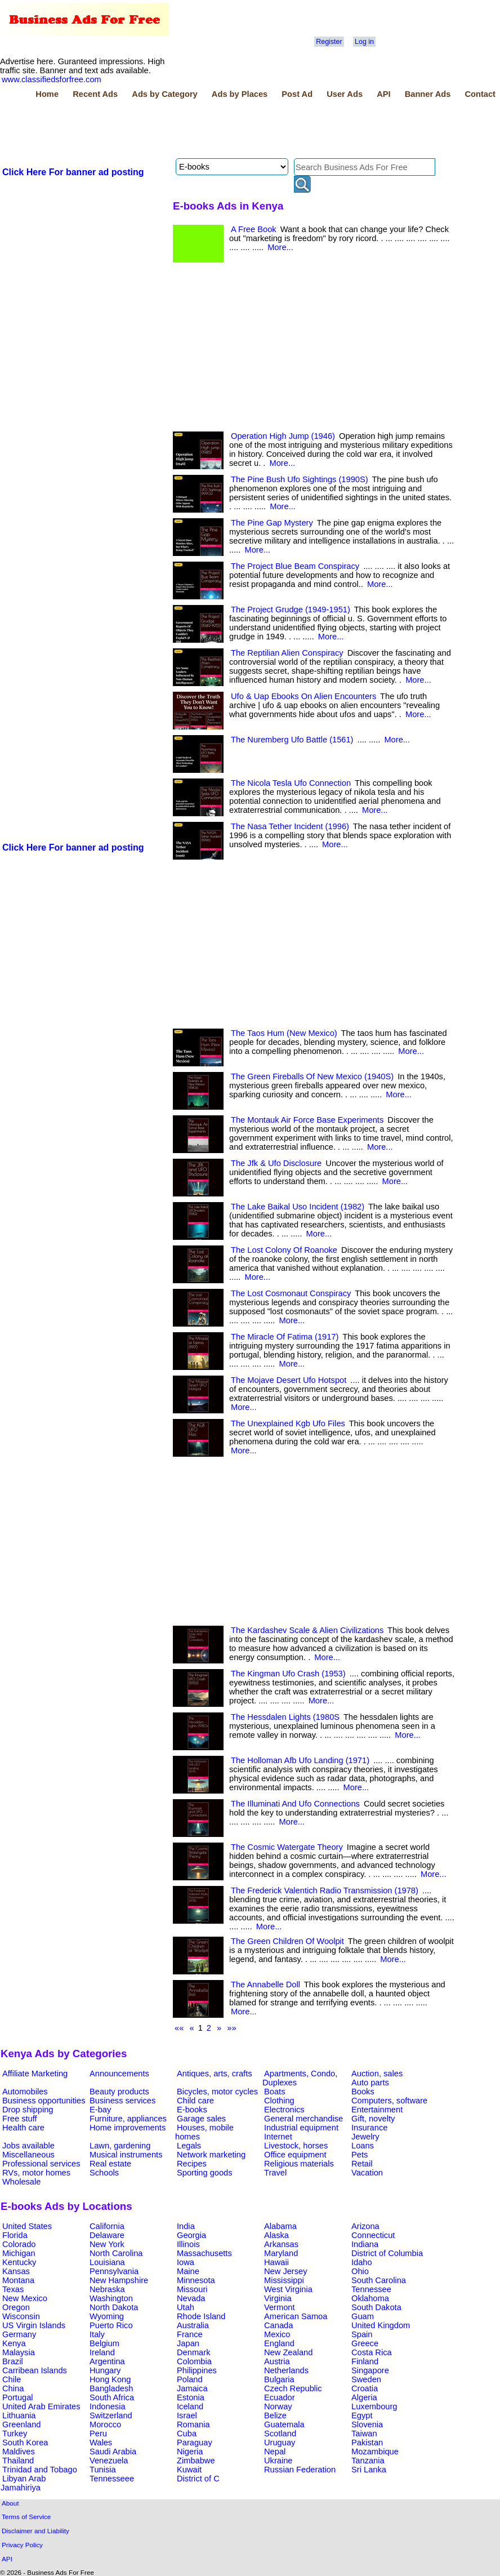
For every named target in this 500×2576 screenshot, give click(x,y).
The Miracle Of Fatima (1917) (284, 1336)
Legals (189, 2145)
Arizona (365, 2226)
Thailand (18, 2460)
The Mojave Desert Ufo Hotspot (288, 1380)
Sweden (366, 2379)
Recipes (192, 2163)
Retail (361, 2163)
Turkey (14, 2433)
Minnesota (196, 2280)
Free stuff (19, 2118)
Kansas (16, 2271)
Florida (15, 2235)
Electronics (284, 2109)
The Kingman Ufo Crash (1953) (288, 1673)
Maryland (281, 2253)
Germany (19, 2334)
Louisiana (107, 2262)
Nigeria (190, 2451)
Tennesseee (112, 2478)
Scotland (280, 2433)
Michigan (18, 2253)
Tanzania (368, 2460)
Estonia (190, 2397)
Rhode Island (201, 2316)
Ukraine (278, 2460)
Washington (111, 2298)
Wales (101, 2442)
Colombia (194, 2361)
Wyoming (107, 2316)
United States (27, 2226)
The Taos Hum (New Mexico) (284, 1033)
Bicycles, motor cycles (217, 2091)
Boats (274, 2091)
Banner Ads (428, 94)
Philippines (197, 2370)
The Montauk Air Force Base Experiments (307, 1119)
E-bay (100, 2109)
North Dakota (114, 2307)
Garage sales (201, 2118)
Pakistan (367, 2442)
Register (329, 42)
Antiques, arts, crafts (214, 2073)
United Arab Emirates (41, 2406)
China (13, 2388)
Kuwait (189, 2469)
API (383, 94)
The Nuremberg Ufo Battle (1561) (292, 739)
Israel (187, 2415)
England (279, 2343)
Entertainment (377, 2109)
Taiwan (364, 2433)
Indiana (364, 2244)
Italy (97, 2334)
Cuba (187, 2433)
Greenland (21, 2424)
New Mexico (24, 2298)
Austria (277, 2361)
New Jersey (285, 2271)
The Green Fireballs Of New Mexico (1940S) (312, 1076)
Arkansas (281, 2244)
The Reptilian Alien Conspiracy (287, 652)
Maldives (18, 2451)
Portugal (17, 2397)
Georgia (191, 2235)
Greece (364, 2343)
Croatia (364, 2388)
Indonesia (108, 2406)
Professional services (41, 2163)
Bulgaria (279, 2379)
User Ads (345, 94)
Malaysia (18, 2352)
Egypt (361, 2415)
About (10, 2503)
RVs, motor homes (36, 2172)
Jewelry (365, 2136)
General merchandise (303, 2118)
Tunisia (103, 2469)
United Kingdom (380, 2325)
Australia (193, 2325)
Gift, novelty (373, 2118)
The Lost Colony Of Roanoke (284, 1249)
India (186, 2226)
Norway (278, 2406)
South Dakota (376, 2307)
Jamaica (192, 2388)
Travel (275, 2172)
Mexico (277, 2334)
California (107, 2226)
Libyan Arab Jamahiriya (23, 2483)
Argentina (107, 2361)
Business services (122, 2100)
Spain (362, 2334)
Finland (364, 2361)
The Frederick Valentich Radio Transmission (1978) (324, 1890)
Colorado (18, 2244)
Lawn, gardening (120, 2145)
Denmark (193, 2352)
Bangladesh (111, 2388)
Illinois (188, 2244)
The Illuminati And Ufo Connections (295, 1803)
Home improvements (128, 2127)
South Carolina (378, 2280)
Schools (104, 2172)
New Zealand (288, 2352)
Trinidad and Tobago (39, 2469)
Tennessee (371, 2289)
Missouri (192, 2289)
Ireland (102, 2352)
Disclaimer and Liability (35, 2530)
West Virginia (288, 2289)
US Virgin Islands (33, 2325)
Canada (278, 2325)
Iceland (190, 2406)
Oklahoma (370, 2298)
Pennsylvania (114, 2271)
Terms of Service (26, 2516)
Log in (364, 42)
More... (280, 247)
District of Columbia (387, 2253)
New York (107, 2244)
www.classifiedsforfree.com (51, 79)
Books (362, 2091)
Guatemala (284, 2424)
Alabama (280, 2226)
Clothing (279, 2100)
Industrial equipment (301, 2127)
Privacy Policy (22, 2544)
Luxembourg (374, 2406)
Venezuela (109, 2460)
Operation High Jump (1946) (283, 436)
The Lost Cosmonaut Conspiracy (291, 1293)
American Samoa (295, 2316)
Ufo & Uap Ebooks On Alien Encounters (303, 696)
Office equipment (295, 2154)
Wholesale (21, 2181)
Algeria (364, 2397)
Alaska (276, 2235)
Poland (190, 2379)
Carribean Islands (34, 2370)
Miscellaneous (28, 2154)
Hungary (105, 2370)
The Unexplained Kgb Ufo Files (288, 1423)
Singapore (370, 2370)
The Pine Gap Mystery (272, 522)
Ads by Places (239, 94)
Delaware (107, 2235)
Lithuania (19, 2415)
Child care (195, 2100)
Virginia (278, 2298)
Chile (11, 2379)
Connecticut (373, 2235)
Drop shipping (27, 2109)
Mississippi (284, 2280)
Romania (193, 2424)
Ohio (360, 2271)
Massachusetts (204, 2253)
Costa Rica (371, 2352)
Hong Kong (110, 2379)
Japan (188, 2343)
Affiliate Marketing (35, 2073)
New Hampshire (119, 2280)
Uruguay (279, 2442)
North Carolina (116, 2253)
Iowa (185, 2262)
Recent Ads (95, 94)
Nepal (274, 2451)
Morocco (105, 2424)
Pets (359, 2154)
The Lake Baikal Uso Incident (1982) (297, 1206)
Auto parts (370, 2082)
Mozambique (375, 2451)
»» (231, 2027)
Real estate (110, 2163)
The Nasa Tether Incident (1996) (290, 826)
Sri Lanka (368, 2469)
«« (179, 2027)
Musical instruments (126, 2154)
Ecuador (279, 2397)
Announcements (119, 2073)
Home (47, 94)
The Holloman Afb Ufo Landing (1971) (300, 1760)
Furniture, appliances (128, 2118)
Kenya (14, 2343)
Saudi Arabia (113, 2451)
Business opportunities (43, 2100)
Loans (362, 2145)
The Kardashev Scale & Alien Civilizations (307, 1630)
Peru (98, 2433)
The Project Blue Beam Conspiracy (295, 566)
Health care (23, 2127)
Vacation (367, 2172)
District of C (198, 2478)
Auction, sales (377, 2073)
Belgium (104, 2343)
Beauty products (119, 2091)
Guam (362, 2316)
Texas (13, 2289)
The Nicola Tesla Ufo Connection (291, 783)
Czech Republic (293, 2388)
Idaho (361, 2262)
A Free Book (253, 229)
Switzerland (111, 2415)
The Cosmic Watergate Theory (287, 1847)
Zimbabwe (196, 2460)
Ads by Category (164, 94)
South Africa (112, 2397)
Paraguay (194, 2442)
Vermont (279, 2307)
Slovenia (367, 2424)
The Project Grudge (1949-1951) (290, 609)
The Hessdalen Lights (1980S (285, 1716)
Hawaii (276, 2262)
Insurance (369, 2127)
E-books (192, 2109)
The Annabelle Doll (265, 1984)
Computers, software (389, 2100)
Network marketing (211, 2154)
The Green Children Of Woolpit (287, 1941)
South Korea (25, 2442)
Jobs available (28, 2145)
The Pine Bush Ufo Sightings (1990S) (299, 479)
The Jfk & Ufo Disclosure (276, 1163)
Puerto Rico (111, 2325)
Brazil (12, 2361)
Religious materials (299, 2163)
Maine (188, 2271)
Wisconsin (21, 2316)
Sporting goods (205, 2172)
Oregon (16, 2307)
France (190, 2334)
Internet (278, 2136)
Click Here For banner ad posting (73, 172)
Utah (185, 2307)
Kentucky (19, 2262)
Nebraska (107, 2289)
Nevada (191, 2298)
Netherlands (286, 2370)
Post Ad (297, 94)
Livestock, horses (296, 2145)
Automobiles (25, 2091)
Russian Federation (300, 2469)
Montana (18, 2280)
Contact (480, 94)
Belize (275, 2415)
